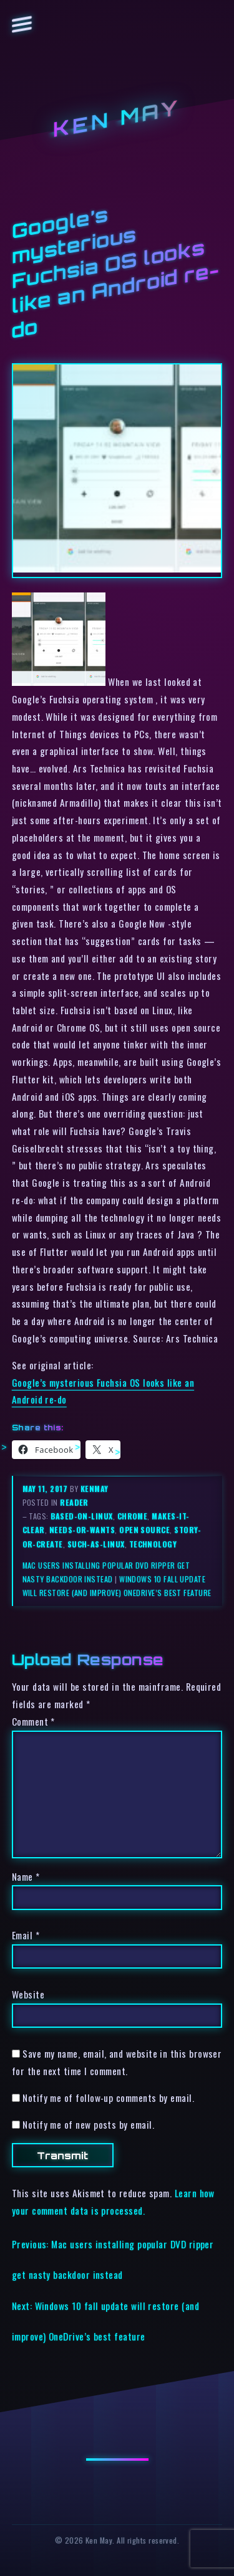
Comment (33, 1721)
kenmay (94, 1489)
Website (28, 1994)
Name (26, 1876)
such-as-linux (96, 1544)
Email (25, 1935)
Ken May (117, 118)
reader (74, 1502)
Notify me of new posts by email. (88, 2124)
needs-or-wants (82, 1530)
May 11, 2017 (46, 1489)
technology (153, 1544)
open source (144, 1530)
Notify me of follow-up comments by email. (108, 2097)
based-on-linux (81, 1516)
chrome (132, 1516)
